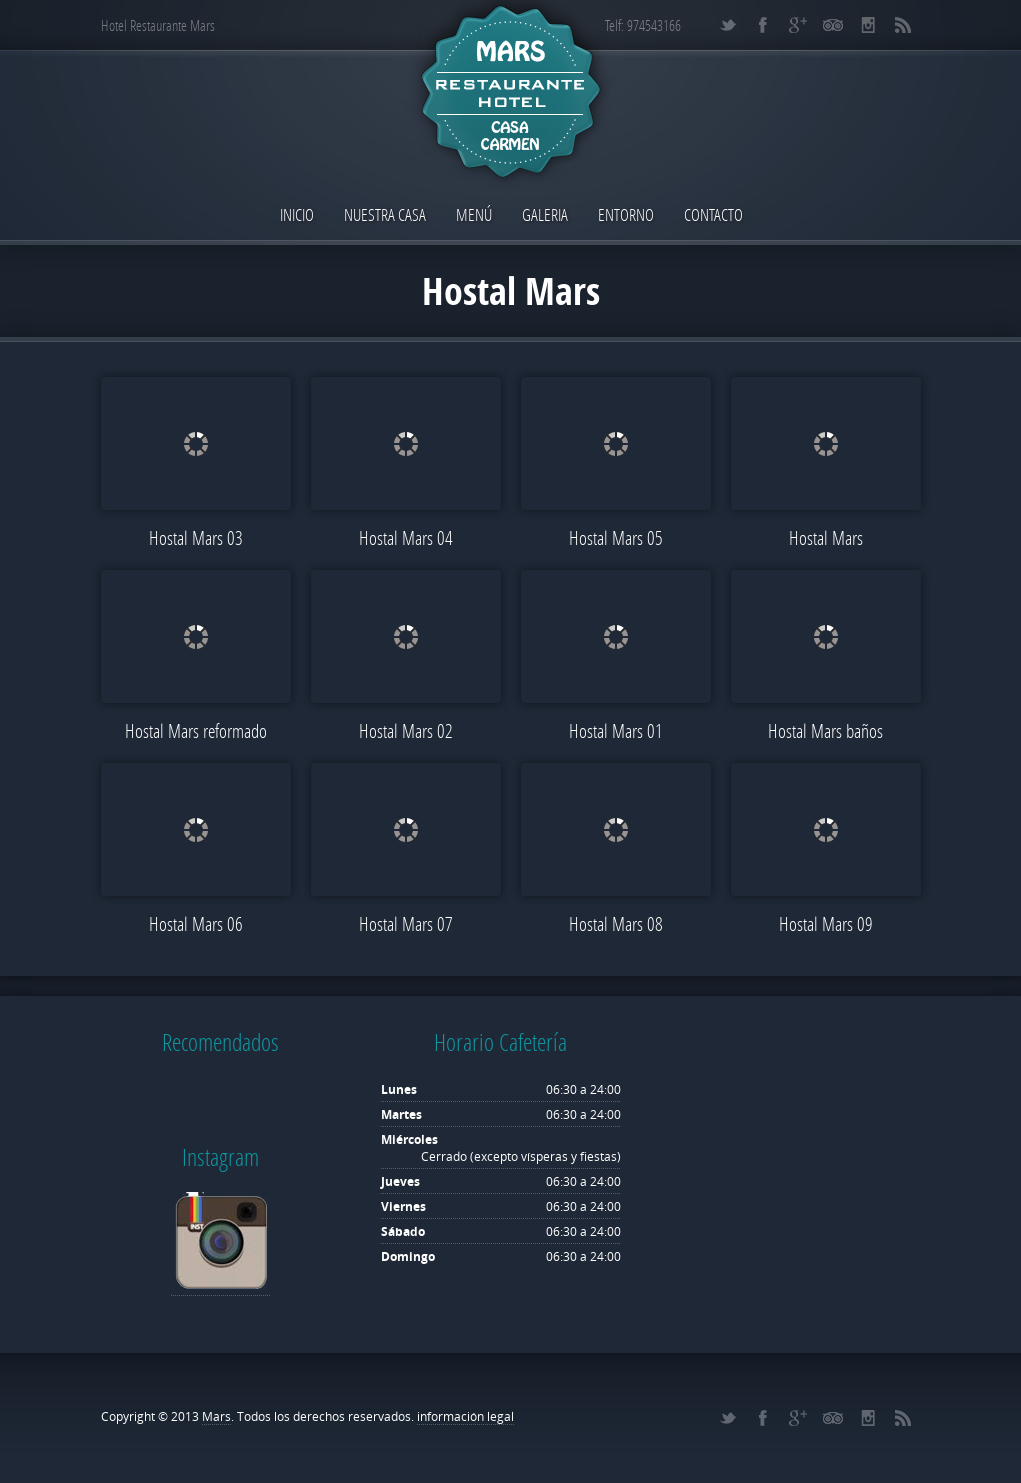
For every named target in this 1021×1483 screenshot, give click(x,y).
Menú (474, 214)
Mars (216, 1416)
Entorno (626, 214)
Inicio (297, 214)
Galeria (545, 214)
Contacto (713, 214)
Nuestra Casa (385, 214)
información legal (465, 1416)
